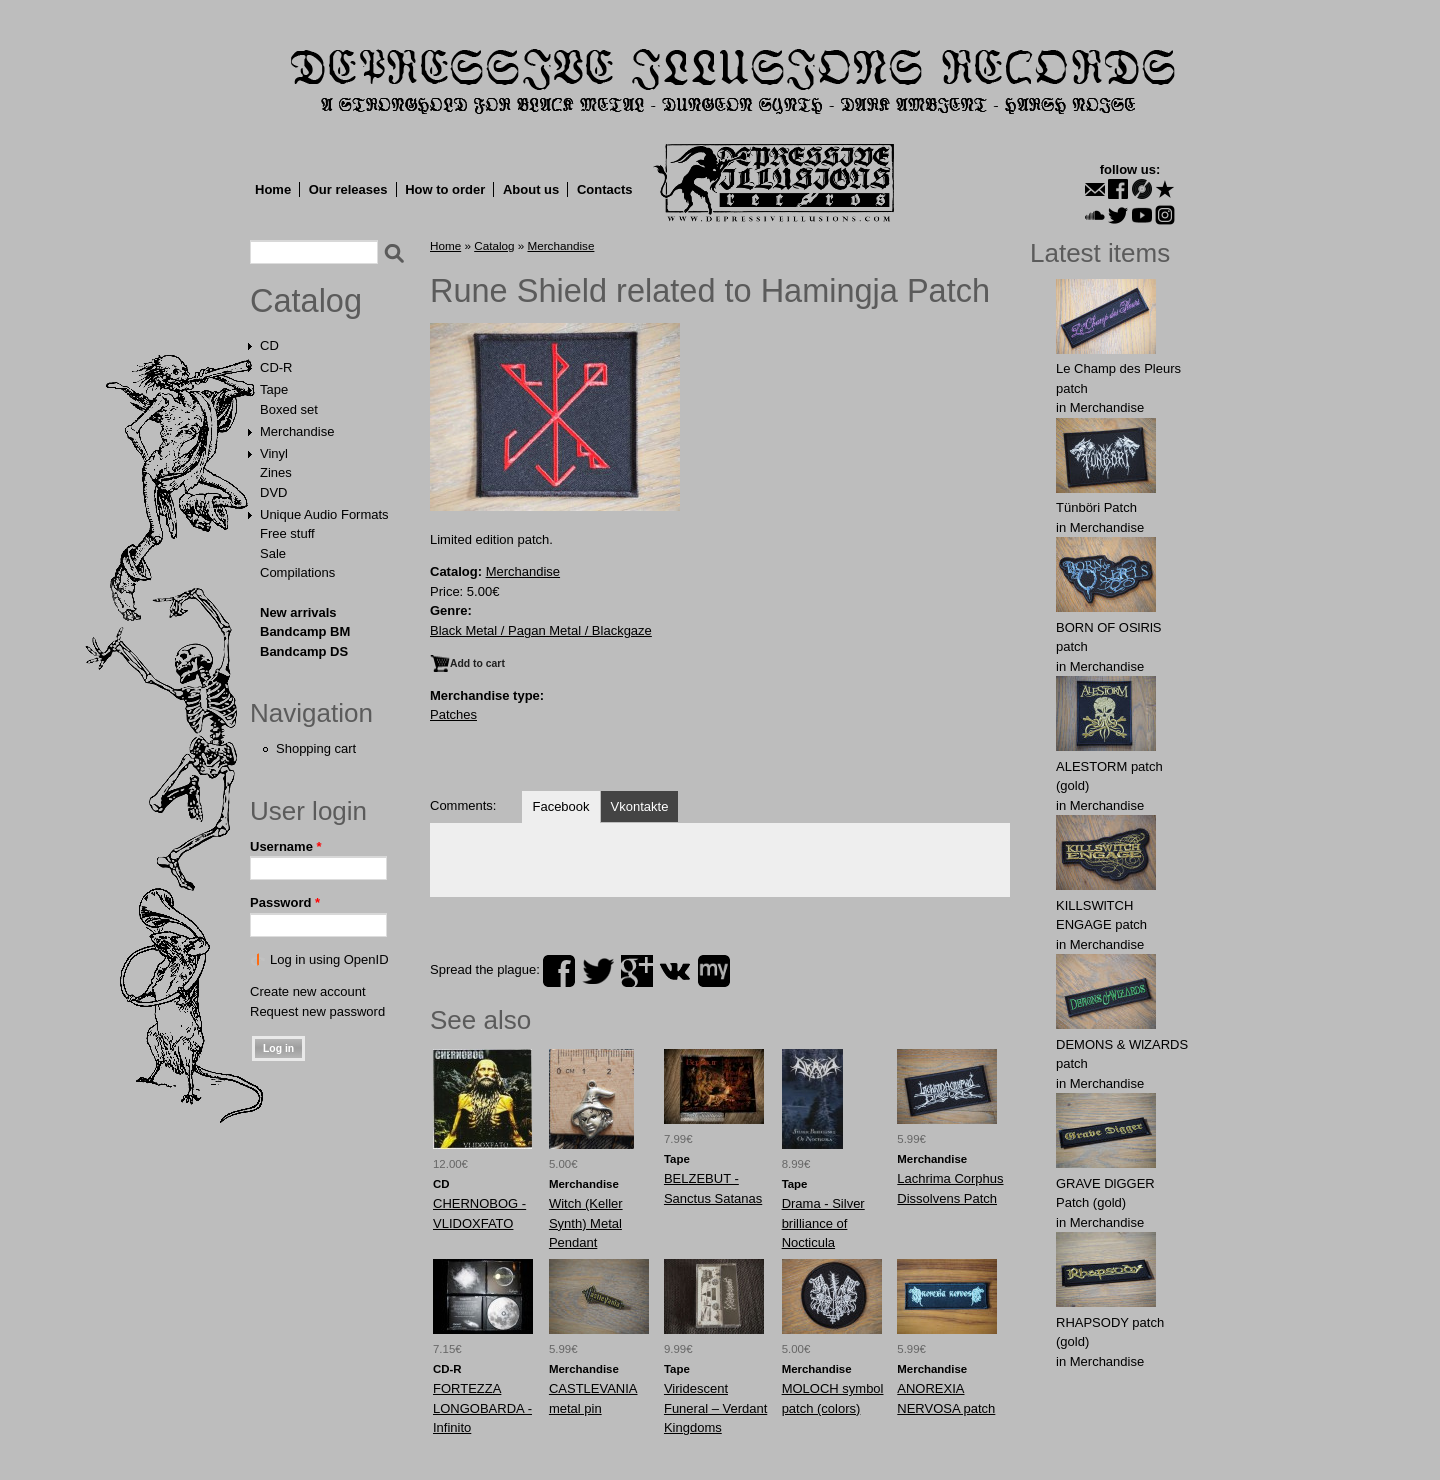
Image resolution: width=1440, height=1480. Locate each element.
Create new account (308, 991)
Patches (453, 714)
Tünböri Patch (1096, 507)
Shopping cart (316, 748)
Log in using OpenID (329, 959)
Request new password (317, 1011)
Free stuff (287, 533)
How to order (445, 189)
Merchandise (297, 431)
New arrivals (298, 612)
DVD (273, 492)
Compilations (297, 572)
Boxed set (289, 409)
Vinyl (274, 453)
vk (675, 971)
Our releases (348, 189)
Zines (276, 472)
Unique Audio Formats (324, 514)
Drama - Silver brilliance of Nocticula (823, 1223)
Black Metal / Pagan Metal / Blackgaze (541, 630)
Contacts (605, 189)
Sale (273, 553)
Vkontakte (640, 806)
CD (269, 345)
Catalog (306, 301)
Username (286, 846)
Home (273, 189)
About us (531, 189)
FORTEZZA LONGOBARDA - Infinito (482, 1408)
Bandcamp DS (304, 651)
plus (637, 971)
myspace (714, 971)
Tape (274, 389)
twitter (598, 971)
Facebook (560, 806)
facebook (559, 971)
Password (285, 902)
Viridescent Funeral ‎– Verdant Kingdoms (715, 1408)
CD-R (276, 367)
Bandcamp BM (305, 631)
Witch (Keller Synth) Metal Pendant (586, 1223)
